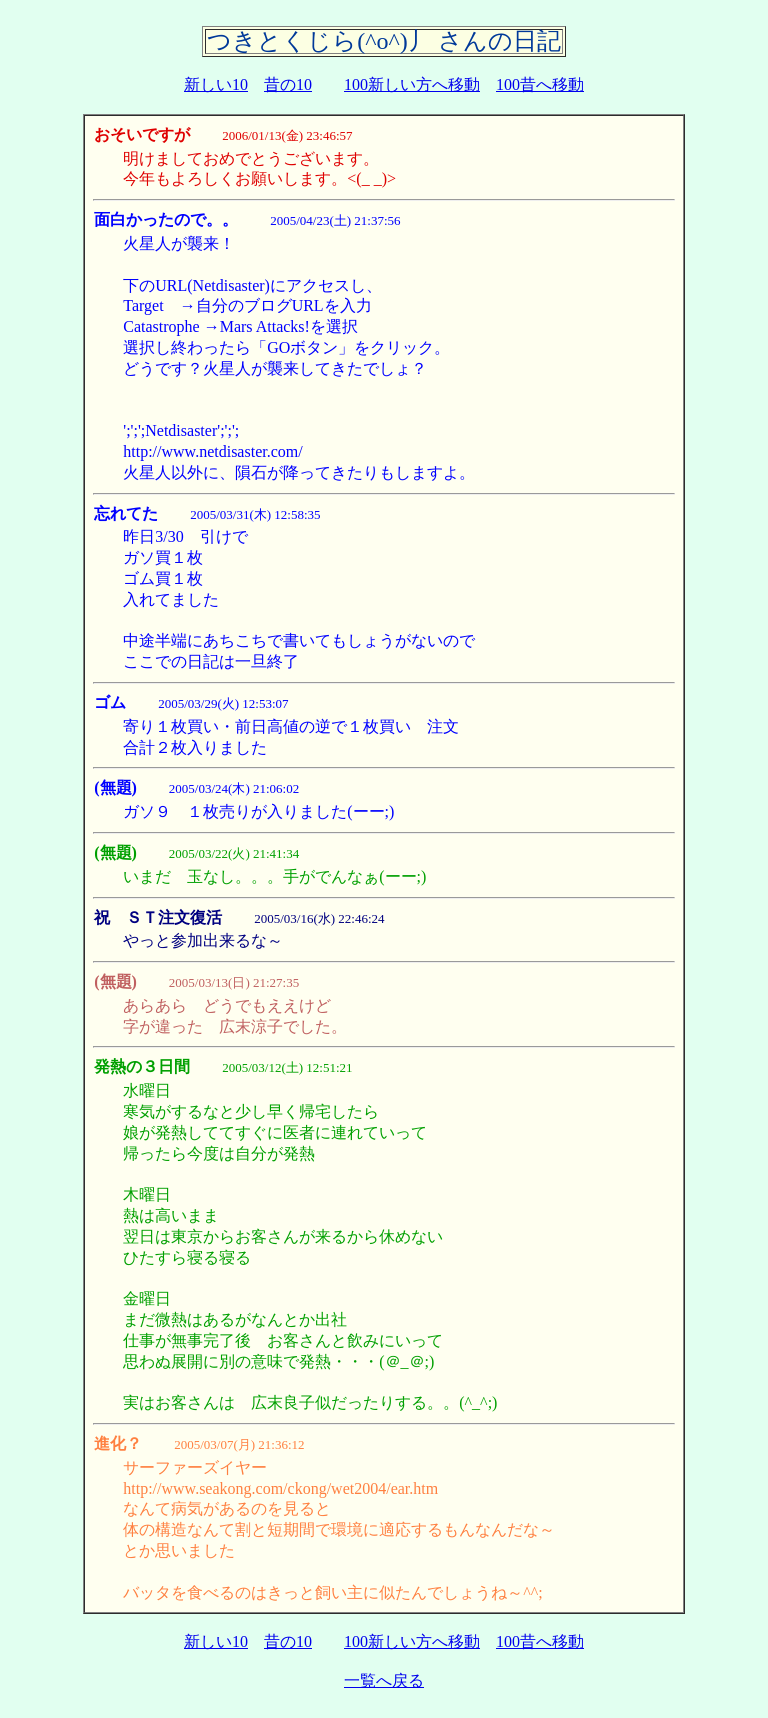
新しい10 (216, 84)
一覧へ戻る (384, 1680)
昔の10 (288, 84)
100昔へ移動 (540, 84)
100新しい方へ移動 (412, 84)
